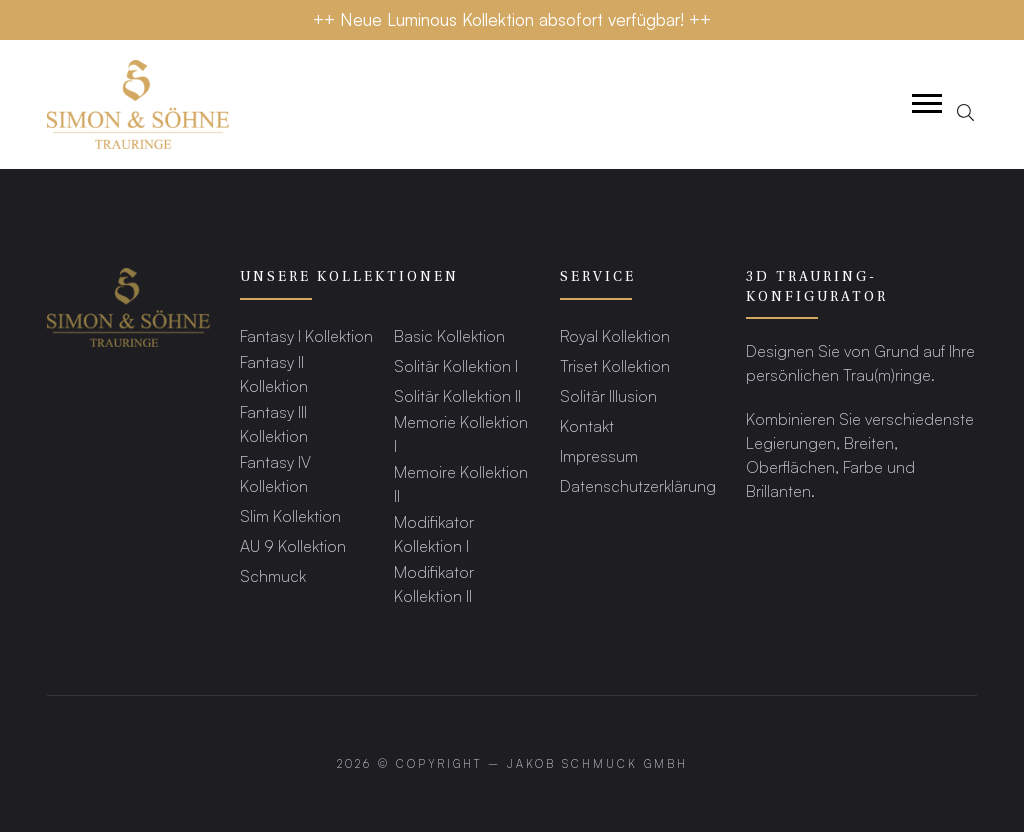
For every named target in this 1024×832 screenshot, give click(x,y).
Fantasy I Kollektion (306, 335)
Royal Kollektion (615, 335)
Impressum (599, 455)
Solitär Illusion (608, 395)
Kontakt (587, 425)
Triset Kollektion (615, 365)
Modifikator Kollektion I (434, 533)
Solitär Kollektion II (457, 395)
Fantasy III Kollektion (274, 423)
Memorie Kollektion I (461, 433)
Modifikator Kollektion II (434, 583)
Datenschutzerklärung (638, 485)
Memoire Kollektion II (461, 483)
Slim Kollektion (290, 515)
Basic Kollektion (449, 335)
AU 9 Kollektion (293, 545)
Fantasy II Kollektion (274, 373)
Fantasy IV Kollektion (275, 473)
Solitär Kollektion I (456, 365)
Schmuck (273, 575)
